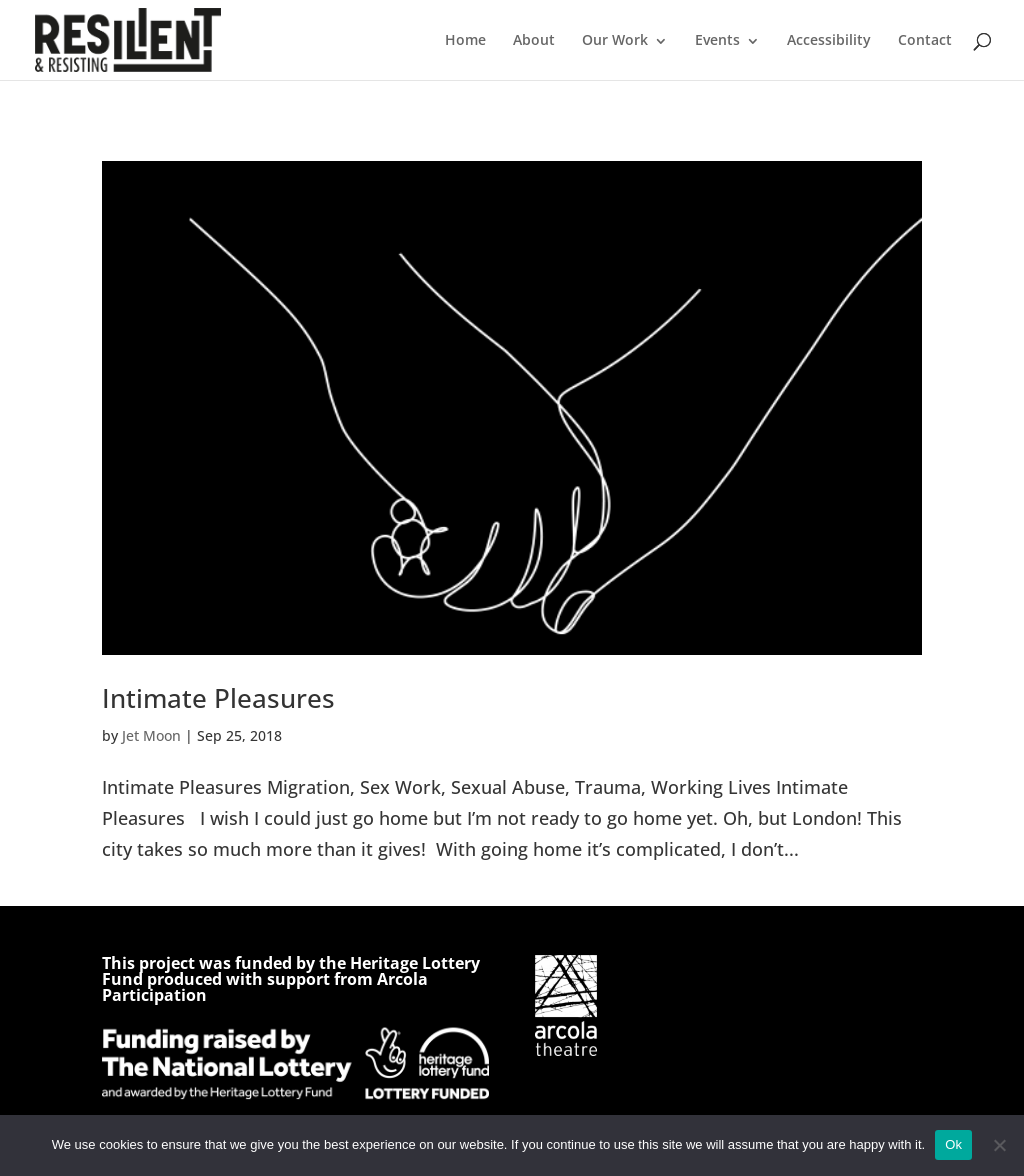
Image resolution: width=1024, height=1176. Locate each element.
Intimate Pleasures (218, 698)
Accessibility (829, 39)
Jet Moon (151, 735)
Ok (953, 1144)
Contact (925, 39)
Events (717, 39)
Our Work (615, 39)
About (534, 39)
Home (465, 39)
